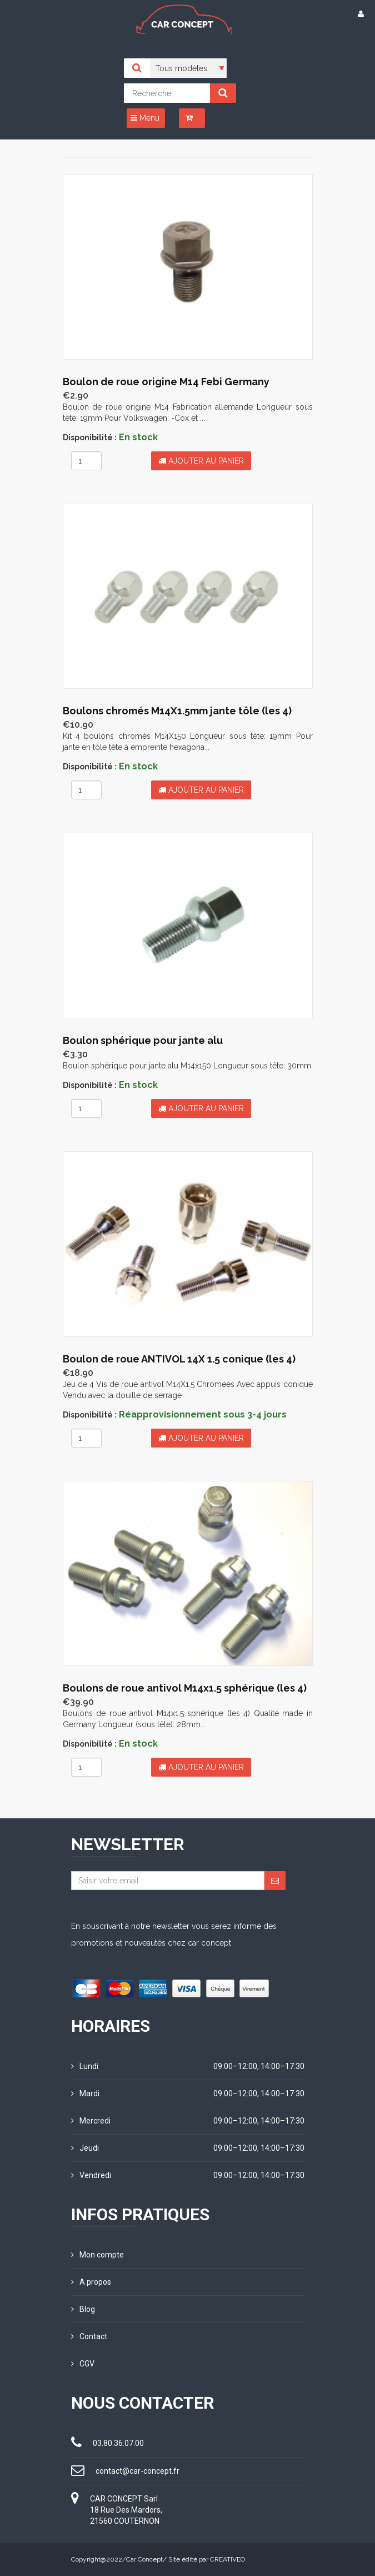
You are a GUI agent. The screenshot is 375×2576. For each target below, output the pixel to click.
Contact (89, 2336)
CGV (82, 2363)
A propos (91, 2281)
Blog (83, 2309)
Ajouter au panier (201, 460)
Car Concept (144, 2559)
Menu (145, 117)
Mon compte (97, 2254)
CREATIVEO (227, 2559)
